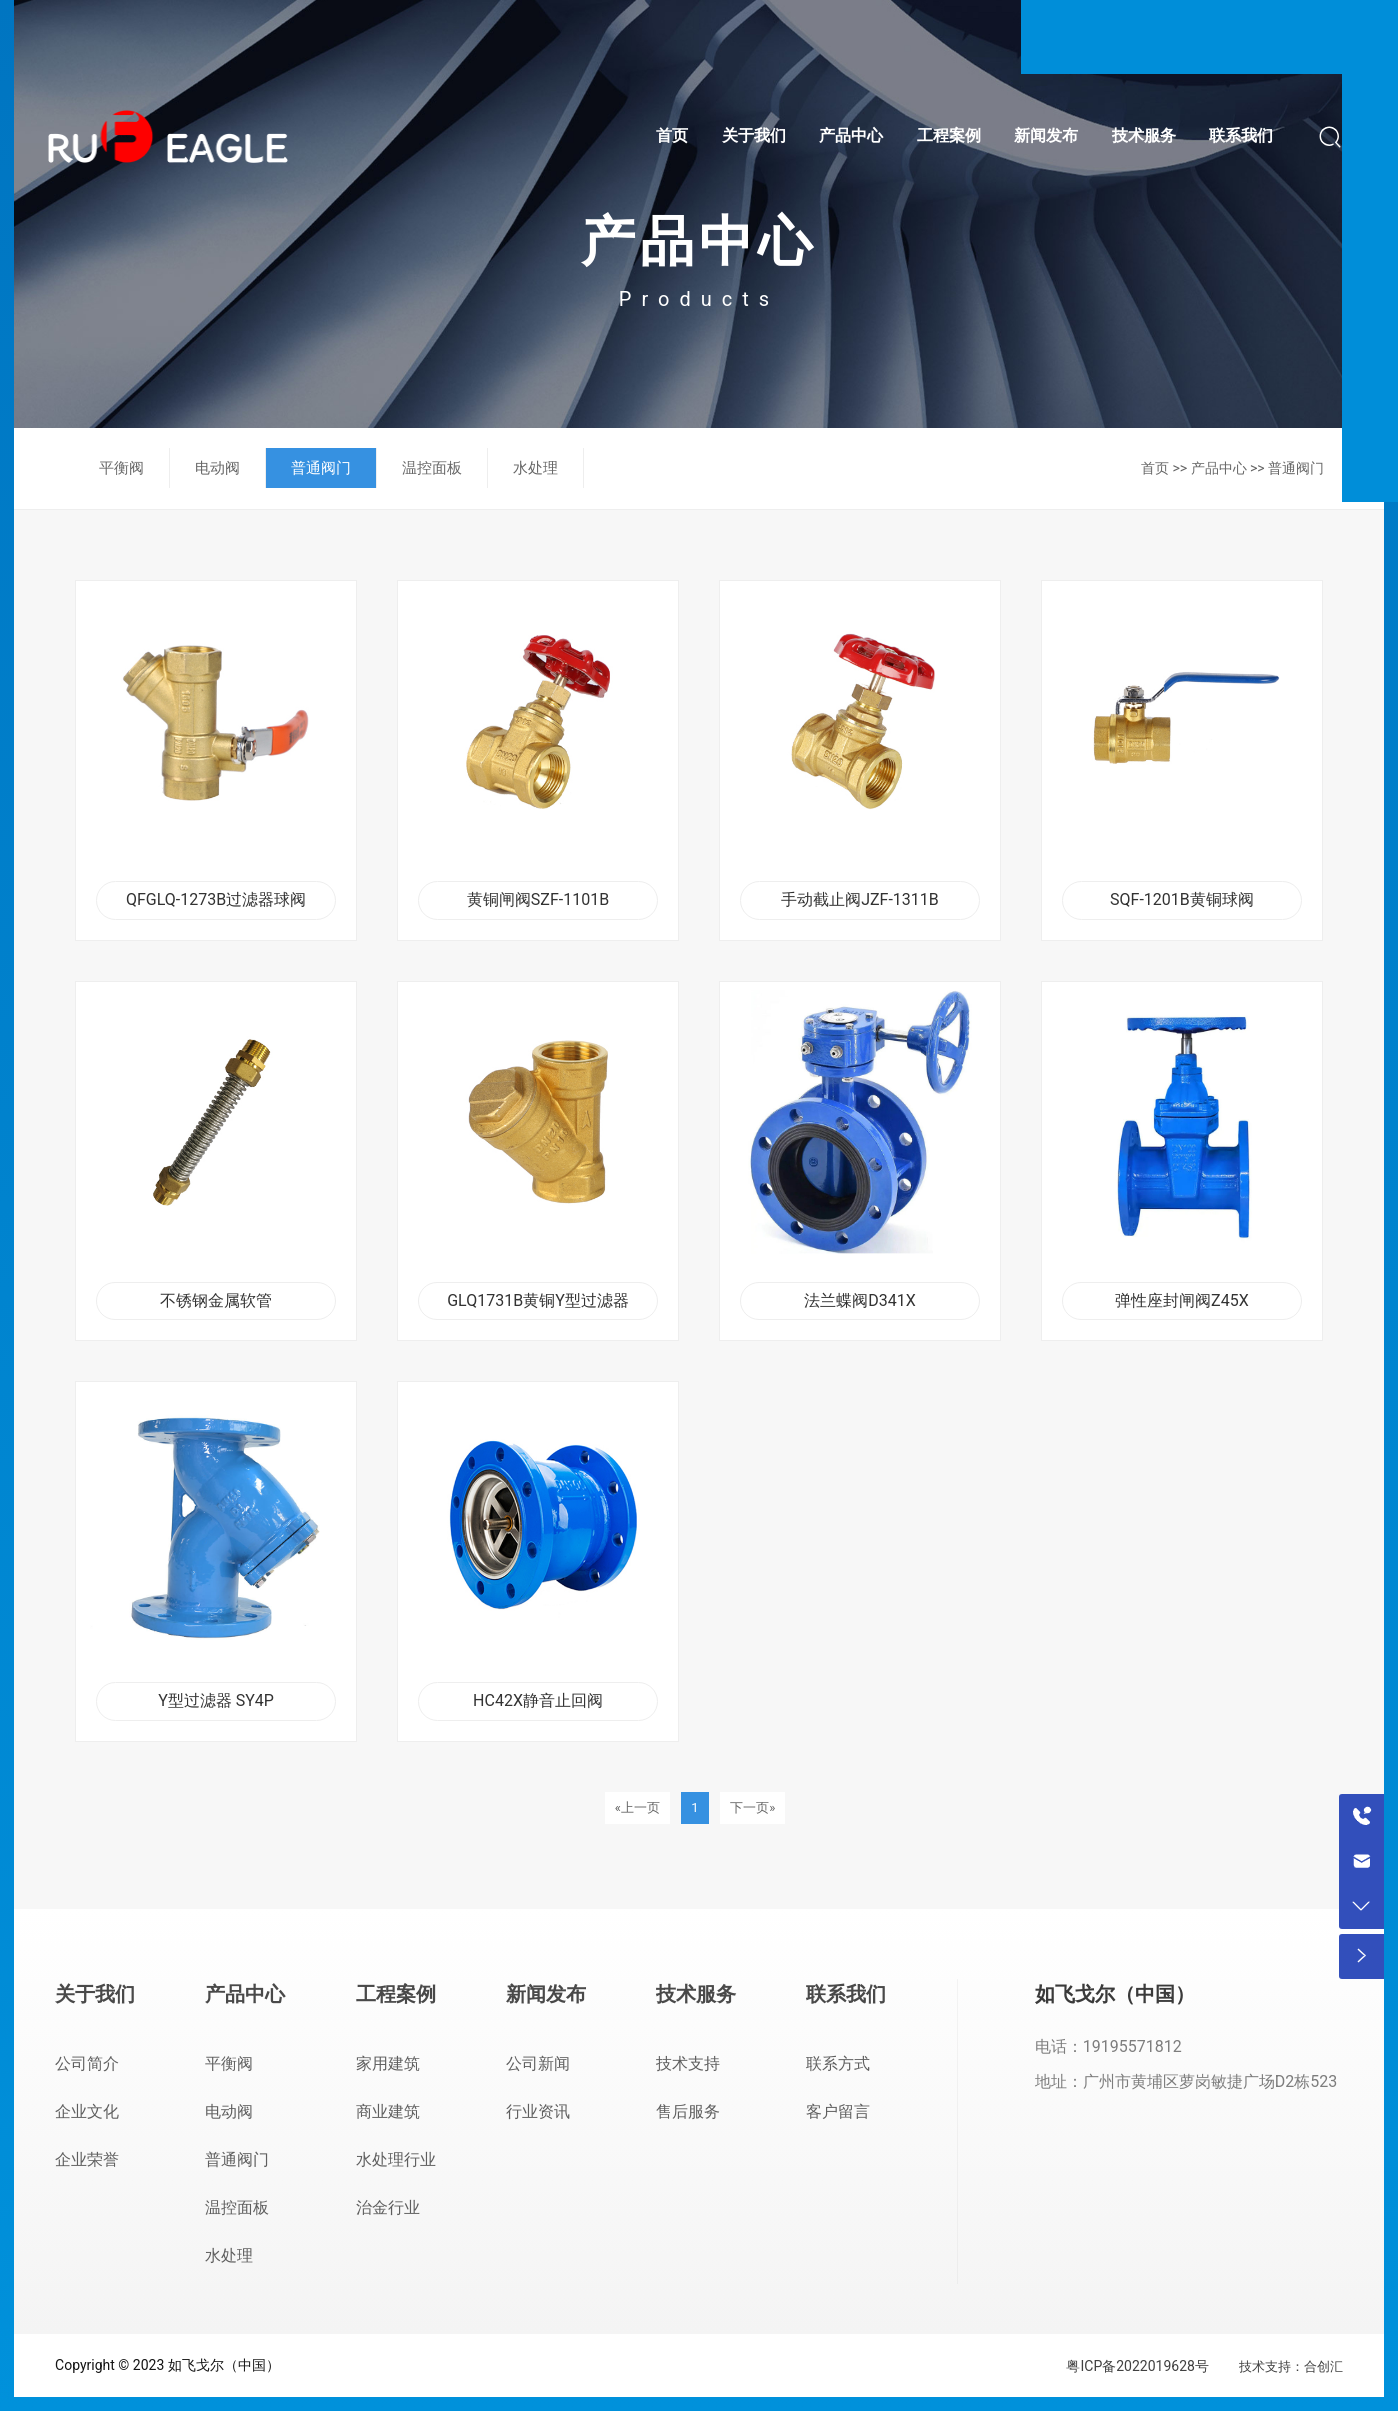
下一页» (752, 1807)
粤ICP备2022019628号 (1137, 2366)
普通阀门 (1296, 468)
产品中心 (1219, 468)
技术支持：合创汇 (1291, 2366)
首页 (1155, 468)
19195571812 (1132, 2046)
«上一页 (637, 1807)
